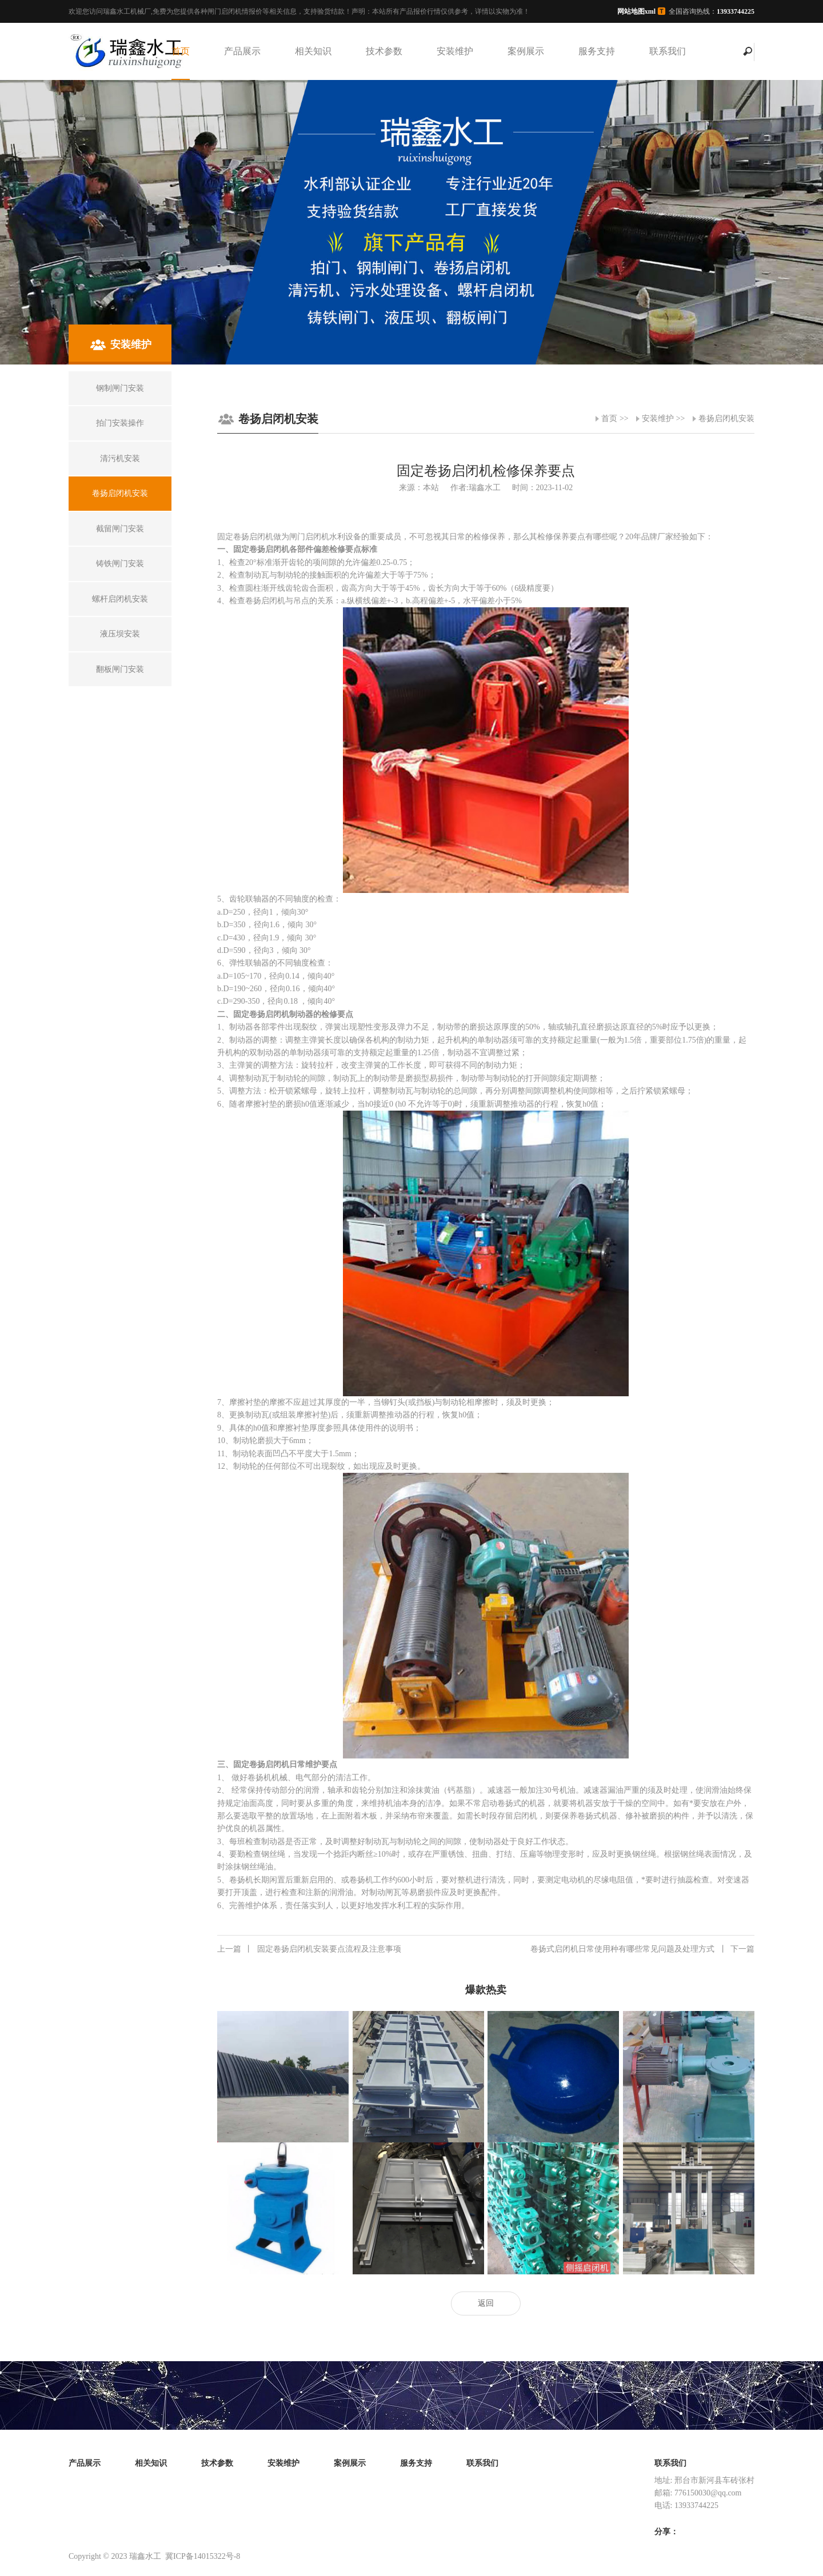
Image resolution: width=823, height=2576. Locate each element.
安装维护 (455, 51)
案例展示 (526, 51)
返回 (486, 2303)
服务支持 (596, 51)
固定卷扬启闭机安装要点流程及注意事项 (309, 1949)
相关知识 (313, 51)
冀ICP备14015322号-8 (202, 2556)
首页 (180, 51)
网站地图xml (636, 11)
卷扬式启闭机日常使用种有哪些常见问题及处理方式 (642, 1949)
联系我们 (667, 51)
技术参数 (384, 51)
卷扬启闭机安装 (726, 418)
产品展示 (242, 51)
